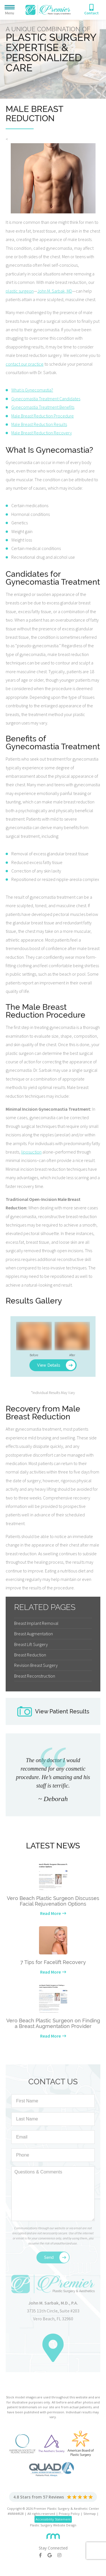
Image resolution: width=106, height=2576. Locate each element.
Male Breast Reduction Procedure (42, 416)
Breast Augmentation (33, 1633)
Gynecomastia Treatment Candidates (45, 398)
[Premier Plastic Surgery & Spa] (48, 9)
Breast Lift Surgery (31, 1644)
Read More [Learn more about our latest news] (50, 1913)
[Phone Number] (91, 10)
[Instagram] (62, 2555)
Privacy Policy (69, 2513)
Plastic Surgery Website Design (53, 2525)
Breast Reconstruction (34, 1676)
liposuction (31, 1152)
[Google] (52, 2555)
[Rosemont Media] (53, 2534)
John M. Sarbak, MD (54, 291)
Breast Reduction (30, 1655)
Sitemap (89, 2513)
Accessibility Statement (53, 2519)
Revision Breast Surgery (36, 1665)
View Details (48, 1365)
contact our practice (25, 364)
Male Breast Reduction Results (39, 424)
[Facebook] (43, 2555)
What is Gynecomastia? (32, 390)
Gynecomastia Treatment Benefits (42, 407)
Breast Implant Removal (36, 1623)
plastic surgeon (20, 291)
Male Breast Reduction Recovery (41, 433)
